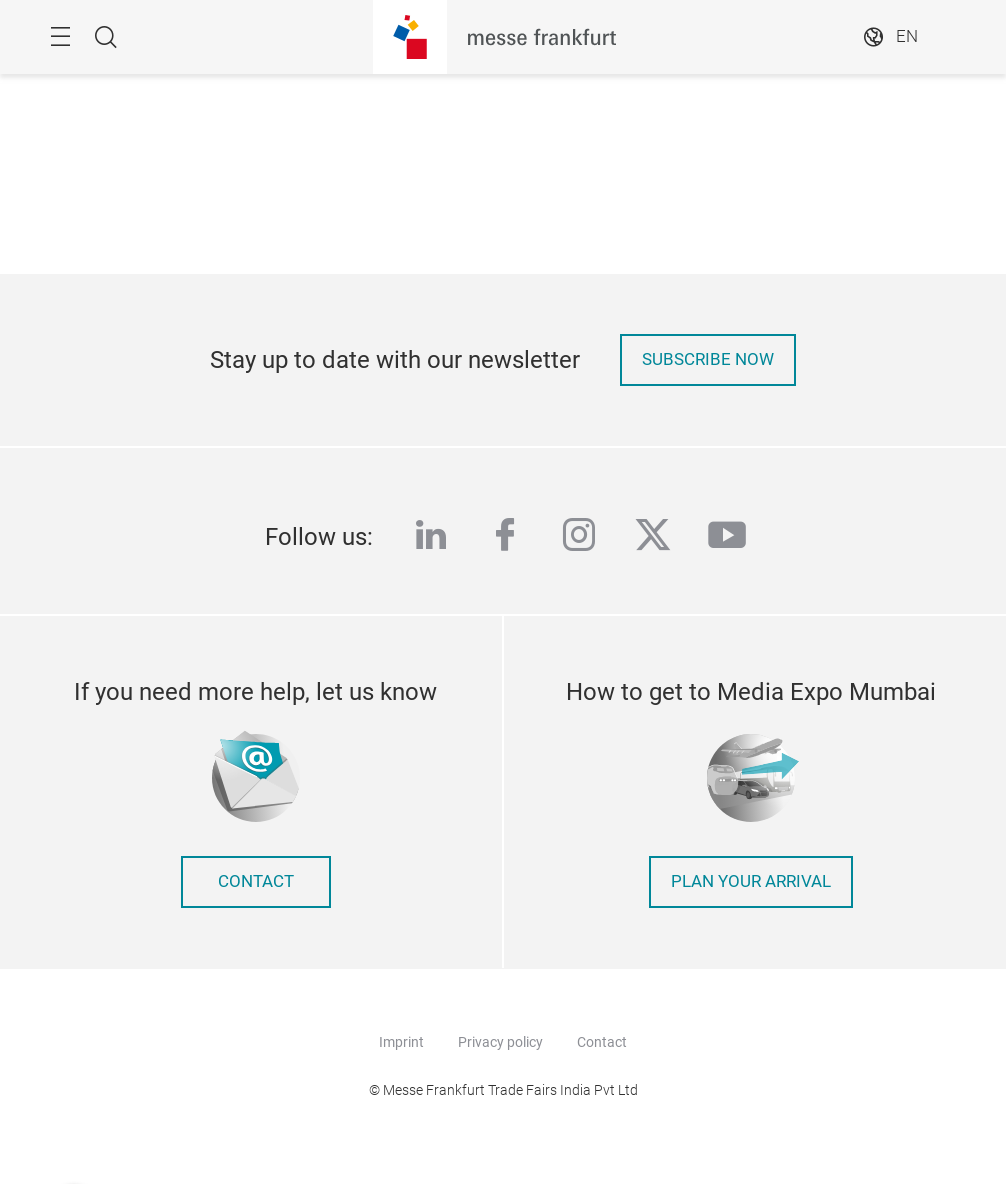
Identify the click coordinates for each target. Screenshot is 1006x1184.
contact (256, 881)
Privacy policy (500, 1042)
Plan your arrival (751, 881)
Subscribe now (708, 359)
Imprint (401, 1042)
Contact (602, 1042)
